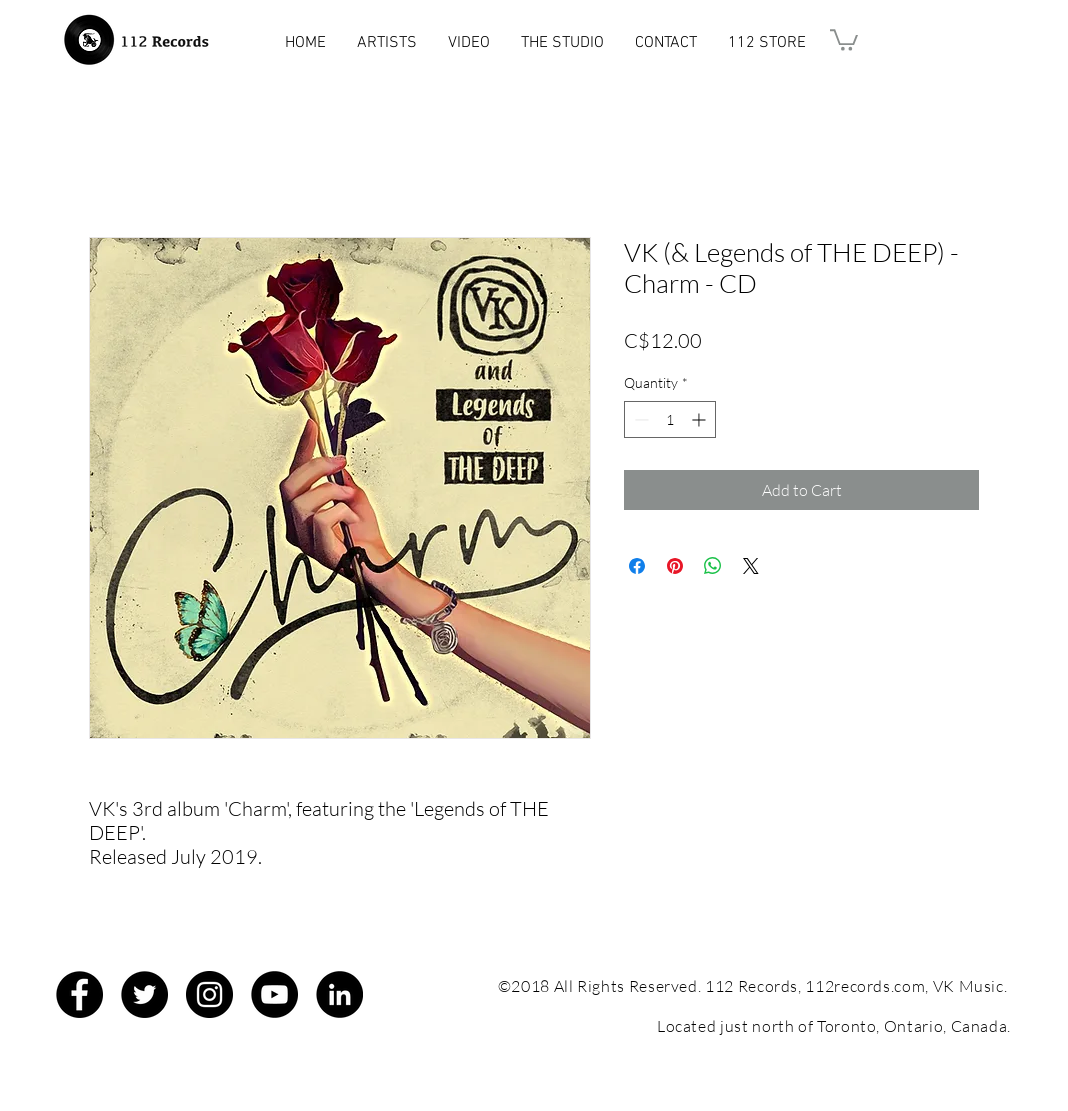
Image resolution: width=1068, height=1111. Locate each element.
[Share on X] (751, 566)
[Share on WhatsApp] (713, 566)
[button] (844, 39)
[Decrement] (639, 419)
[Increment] (700, 419)
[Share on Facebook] (637, 566)
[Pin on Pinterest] (675, 566)
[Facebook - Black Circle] (79, 994)
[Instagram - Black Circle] (209, 994)
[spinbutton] (670, 419)
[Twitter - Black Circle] (144, 994)
